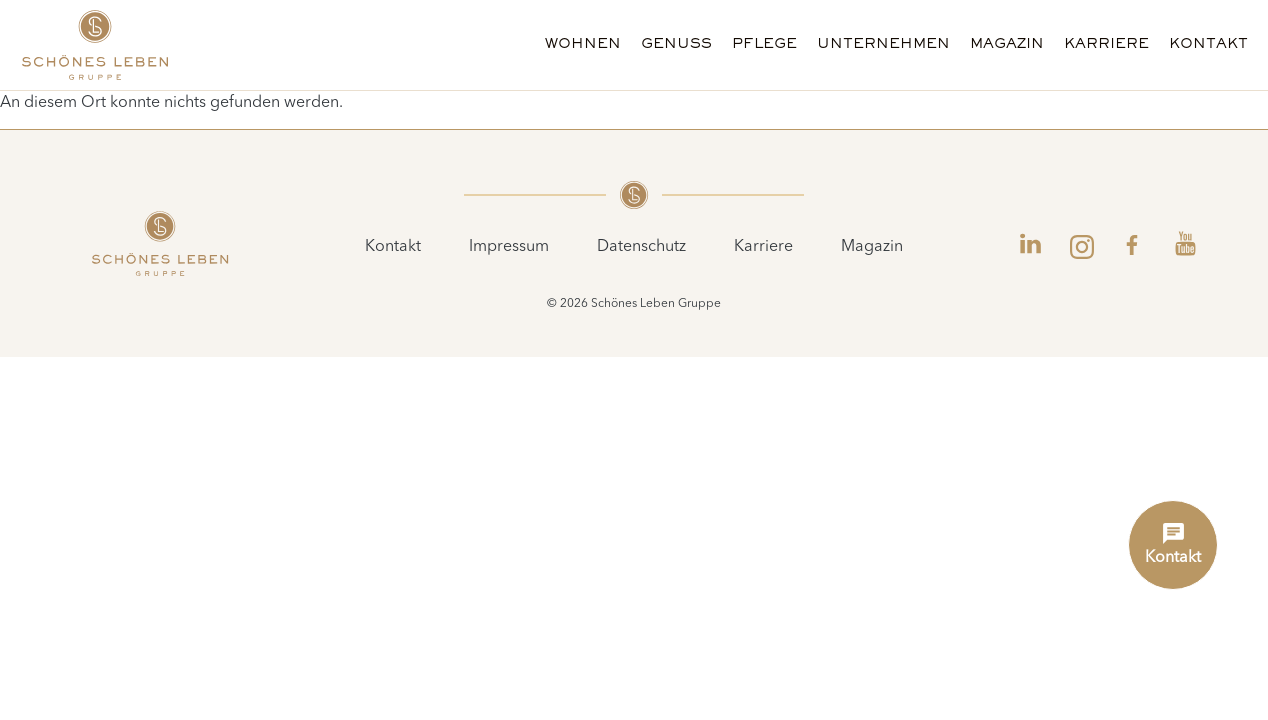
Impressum (509, 247)
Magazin (1007, 44)
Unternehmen (883, 44)
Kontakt (1208, 44)
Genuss (676, 44)
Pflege (764, 44)
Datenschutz (641, 247)
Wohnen (583, 44)
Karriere (1106, 44)
